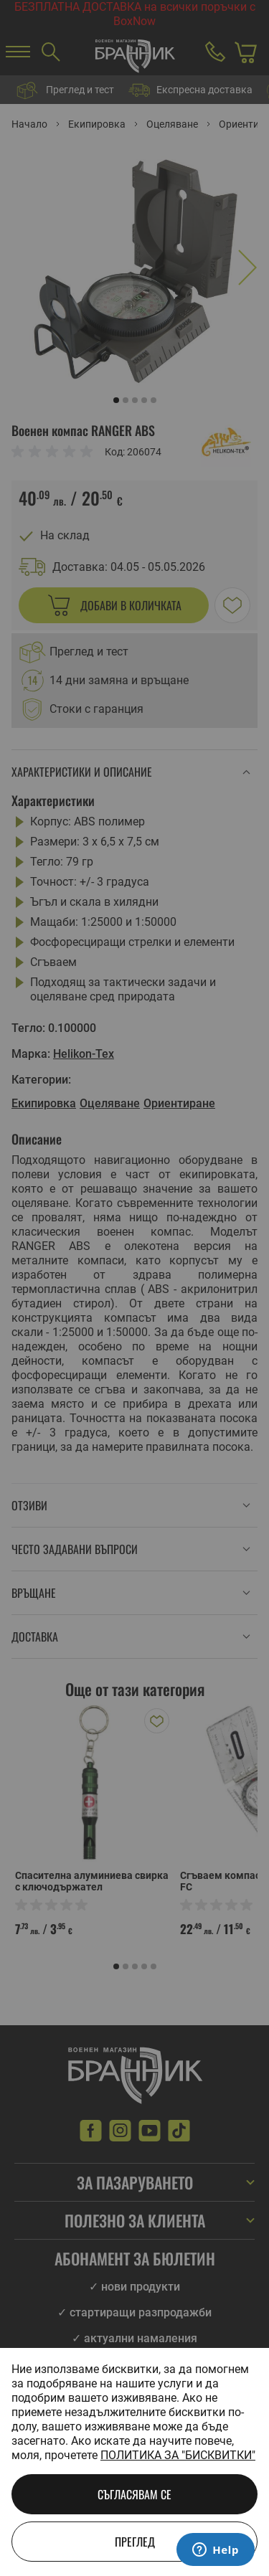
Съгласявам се (134, 2494)
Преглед (135, 2541)
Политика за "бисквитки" (177, 2455)
